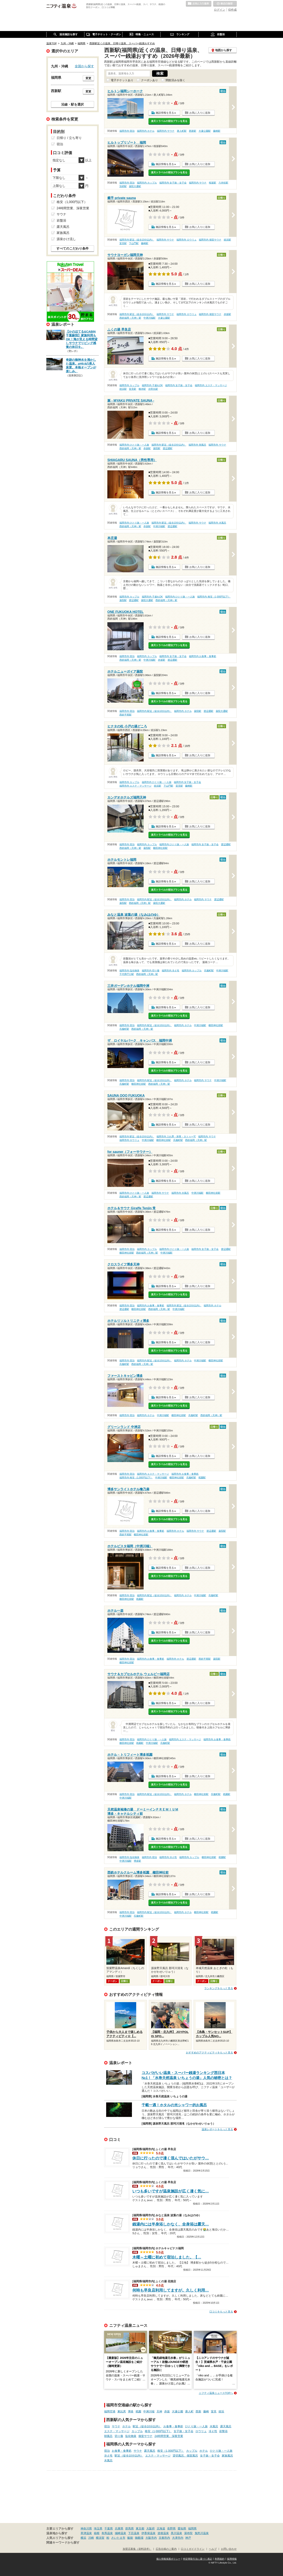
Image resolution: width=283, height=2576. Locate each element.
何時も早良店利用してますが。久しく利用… (170, 2290)
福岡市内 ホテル (145, 131)
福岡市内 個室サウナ (210, 239)
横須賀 (100, 2537)
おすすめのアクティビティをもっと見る (209, 2052)
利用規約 (219, 2558)
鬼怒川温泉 (202, 2533)
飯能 (130, 2537)
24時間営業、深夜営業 (168, 2436)
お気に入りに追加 (199, 112)
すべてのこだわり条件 (72, 248)
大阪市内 (151, 2537)
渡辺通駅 (167, 448)
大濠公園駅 (205, 131)
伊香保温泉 (148, 2533)
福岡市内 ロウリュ (186, 239)
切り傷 (119, 2436)
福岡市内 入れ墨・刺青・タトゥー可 (176, 1136)
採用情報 (232, 2558)
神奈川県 (86, 2528)
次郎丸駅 (153, 389)
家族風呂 (227, 2455)
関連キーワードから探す (63, 2542)
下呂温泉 (133, 2533)
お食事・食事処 (173, 2426)
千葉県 (108, 2528)
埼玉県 (98, 2528)
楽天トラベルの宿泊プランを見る (169, 121)
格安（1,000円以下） (158, 2431)
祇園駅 (202, 1477)
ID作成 (232, 9)
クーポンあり (149, 80)
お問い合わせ (229, 2549)
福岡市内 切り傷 (150, 970)
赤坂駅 (227, 314)
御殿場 (139, 2537)
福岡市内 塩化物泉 (129, 970)
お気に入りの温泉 (198, 4)
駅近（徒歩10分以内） (147, 2426)
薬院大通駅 (135, 186)
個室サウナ (145, 2436)
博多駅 (137, 1860)
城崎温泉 (120, 2533)
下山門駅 (134, 243)
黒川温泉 (176, 2533)
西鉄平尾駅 (125, 714)
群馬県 (129, 2528)
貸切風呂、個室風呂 (185, 2455)
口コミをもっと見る (221, 2311)
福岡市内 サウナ (165, 131)
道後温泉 (163, 2533)
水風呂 (214, 2426)
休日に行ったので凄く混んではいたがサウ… (170, 2158)
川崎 (91, 2537)
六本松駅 (223, 182)
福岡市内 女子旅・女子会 (173, 182)
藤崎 (206, 2411)
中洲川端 (148, 2411)
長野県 (171, 2528)
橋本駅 (142, 389)
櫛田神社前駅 (160, 848)
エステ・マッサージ (117, 2431)
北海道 (161, 2528)
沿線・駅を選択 (72, 104)
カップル (137, 2431)
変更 (88, 78)
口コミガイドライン (192, 2549)
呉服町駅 (209, 970)
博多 (131, 2411)
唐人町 (189, 2411)
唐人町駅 (182, 131)
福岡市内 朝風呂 (197, 444)
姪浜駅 (227, 239)
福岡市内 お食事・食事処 (202, 656)
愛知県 (182, 2528)
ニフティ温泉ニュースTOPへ (216, 2393)
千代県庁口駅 (126, 974)
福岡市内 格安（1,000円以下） (213, 596)
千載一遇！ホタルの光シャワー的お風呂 (174, 2105)
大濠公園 (177, 2411)
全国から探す (84, 66)
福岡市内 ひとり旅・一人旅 (134, 444)
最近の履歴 (225, 4)
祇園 (138, 2411)
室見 (214, 2411)
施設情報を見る (165, 112)
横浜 (83, 2537)
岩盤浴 (223, 2431)
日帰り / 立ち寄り (69, 138)
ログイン (219, 9)
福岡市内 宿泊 (127, 131)
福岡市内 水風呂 (217, 522)
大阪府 (150, 2528)
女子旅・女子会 (183, 2431)
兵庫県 (119, 2528)
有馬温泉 (107, 2533)
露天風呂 (225, 2426)
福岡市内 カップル (147, 182)
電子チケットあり (122, 80)
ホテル (126, 2426)
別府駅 (123, 186)
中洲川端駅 (149, 317)
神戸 (188, 2537)
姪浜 (221, 2411)
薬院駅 (156, 448)
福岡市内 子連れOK (152, 385)
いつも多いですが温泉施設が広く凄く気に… (170, 2191)
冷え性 (213, 2431)
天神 (159, 2411)
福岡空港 (109, 2411)
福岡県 (192, 2528)
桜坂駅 (212, 182)
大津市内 (177, 2537)
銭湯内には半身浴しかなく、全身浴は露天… (170, 2224)
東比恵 (121, 2411)
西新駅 (192, 131)
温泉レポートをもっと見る (217, 2129)
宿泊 (107, 2426)
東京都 (140, 2528)
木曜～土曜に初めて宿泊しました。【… (166, 2257)
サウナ (116, 2426)
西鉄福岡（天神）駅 (130, 317)
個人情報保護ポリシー (168, 2558)
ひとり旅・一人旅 (196, 2426)
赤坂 (167, 2411)
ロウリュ (201, 2431)
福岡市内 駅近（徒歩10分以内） (136, 239)
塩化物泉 (130, 2436)
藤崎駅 (216, 131)
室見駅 (123, 243)
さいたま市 (118, 2537)
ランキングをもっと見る (218, 1988)
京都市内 (164, 2537)
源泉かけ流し (66, 239)
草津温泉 (86, 2533)
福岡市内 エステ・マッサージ (211, 385)
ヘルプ (213, 2549)
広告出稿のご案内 (166, 2549)
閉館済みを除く (175, 80)
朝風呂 (108, 2436)
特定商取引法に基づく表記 (197, 2558)
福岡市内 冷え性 (170, 970)
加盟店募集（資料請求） (137, 2549)
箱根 (97, 2533)
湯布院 (188, 2533)
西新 (198, 2411)
